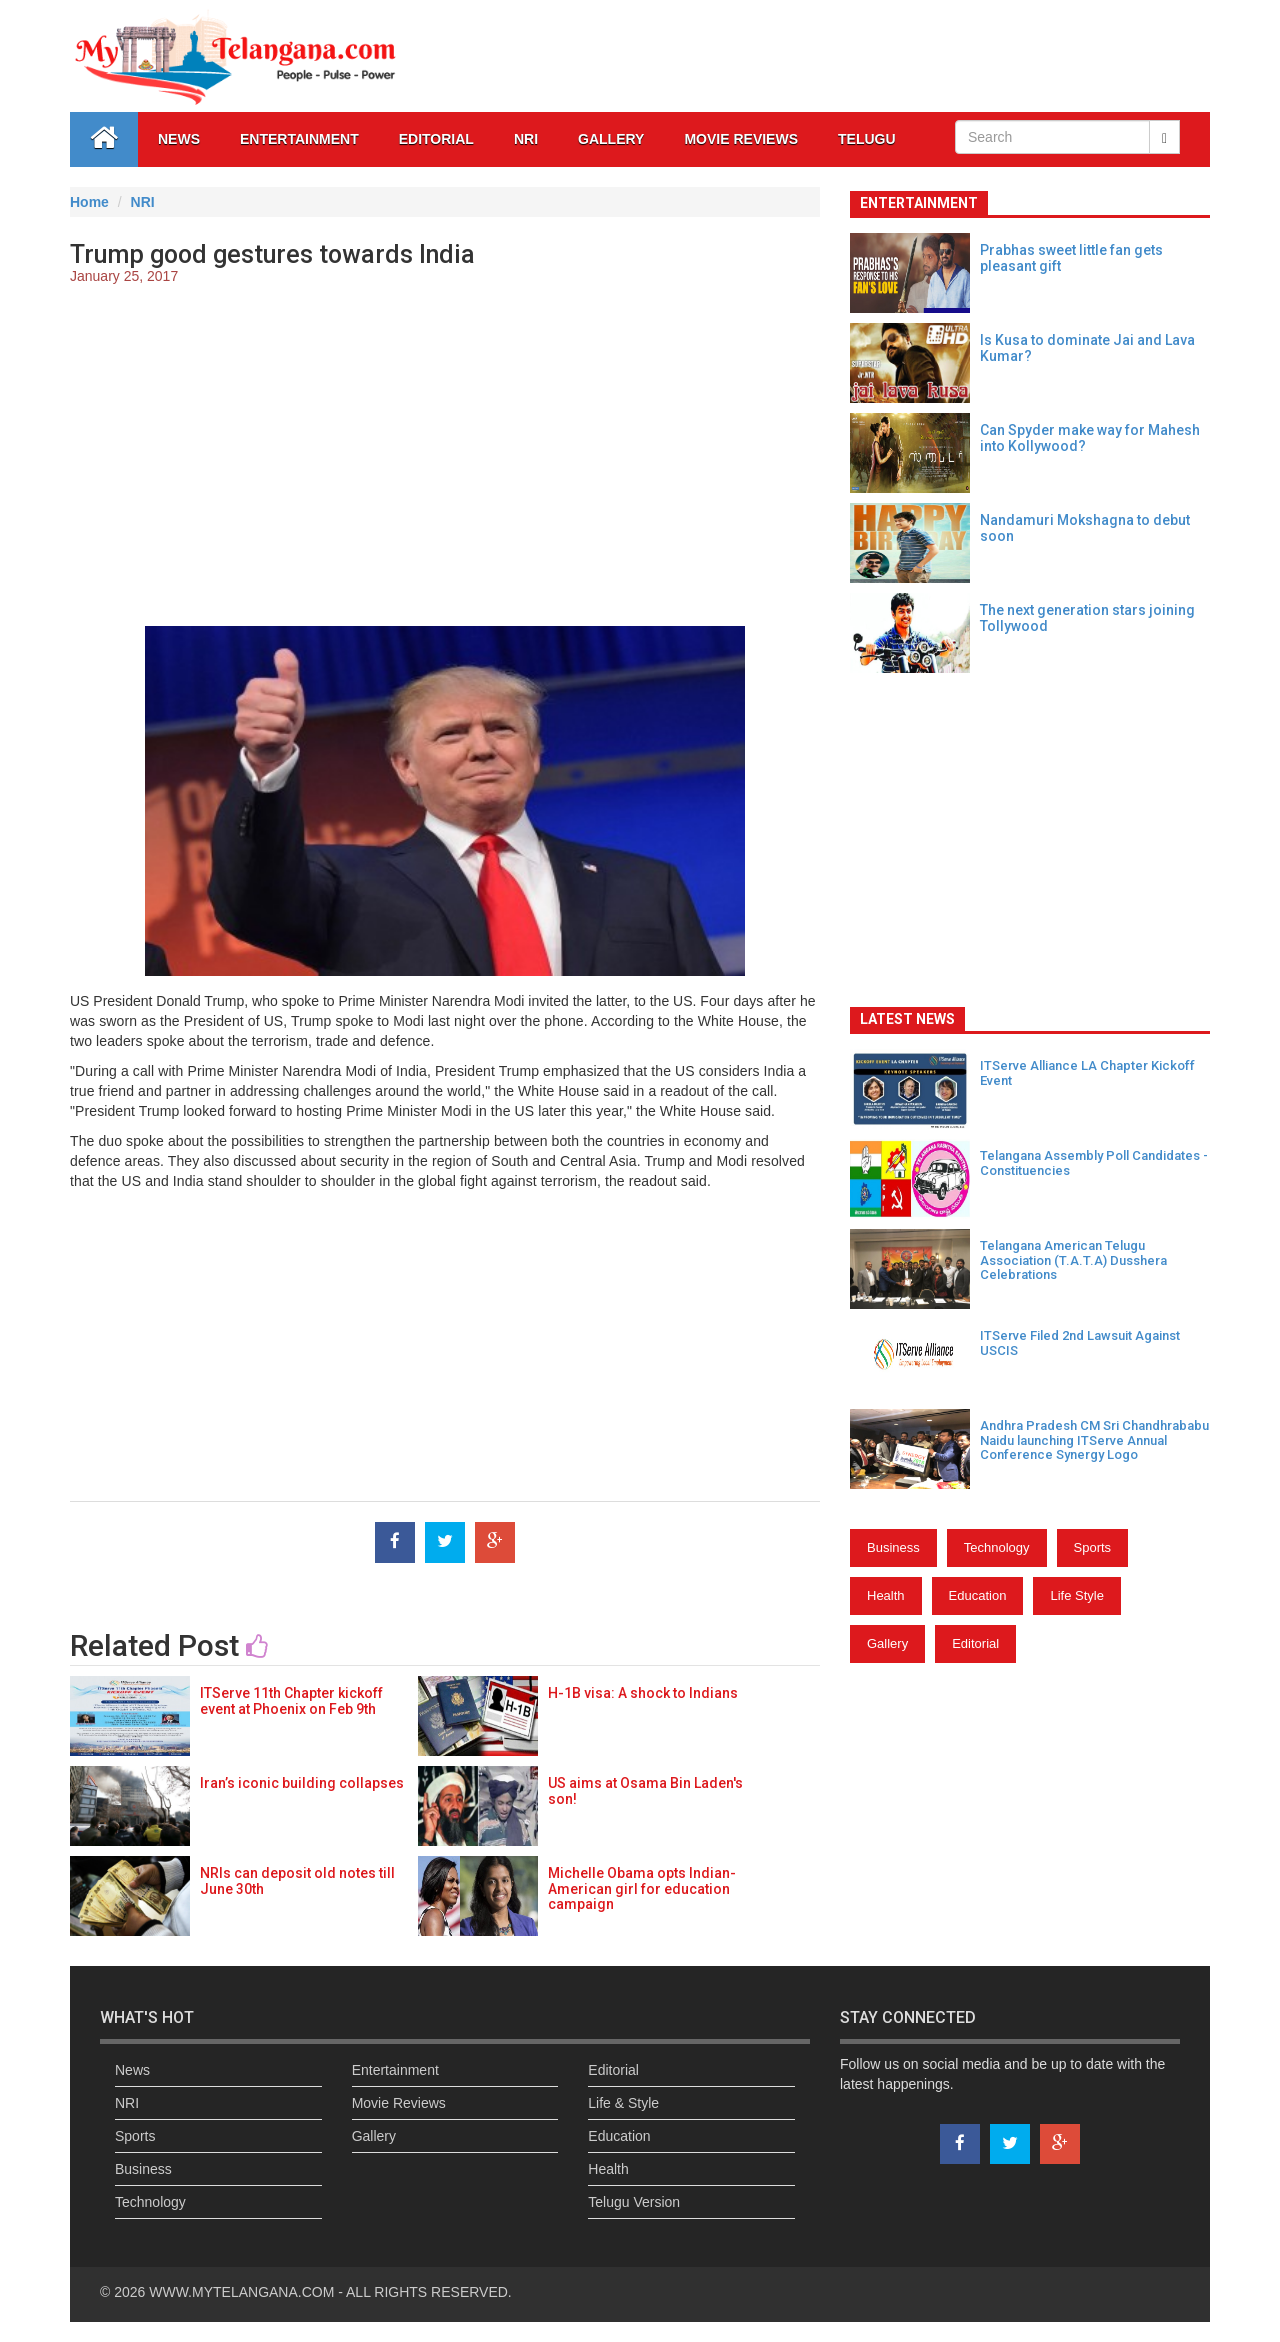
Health (886, 1595)
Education (978, 1595)
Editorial (436, 139)
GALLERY (611, 139)
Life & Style (623, 2103)
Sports (1093, 1547)
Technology (997, 1547)
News (179, 139)
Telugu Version (634, 2202)
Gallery (887, 1643)
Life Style (1076, 1595)
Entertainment (299, 139)
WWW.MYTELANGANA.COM (243, 2292)
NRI (526, 139)
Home (89, 202)
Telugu (867, 139)
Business (893, 1547)
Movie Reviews (741, 139)
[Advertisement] (445, 446)
